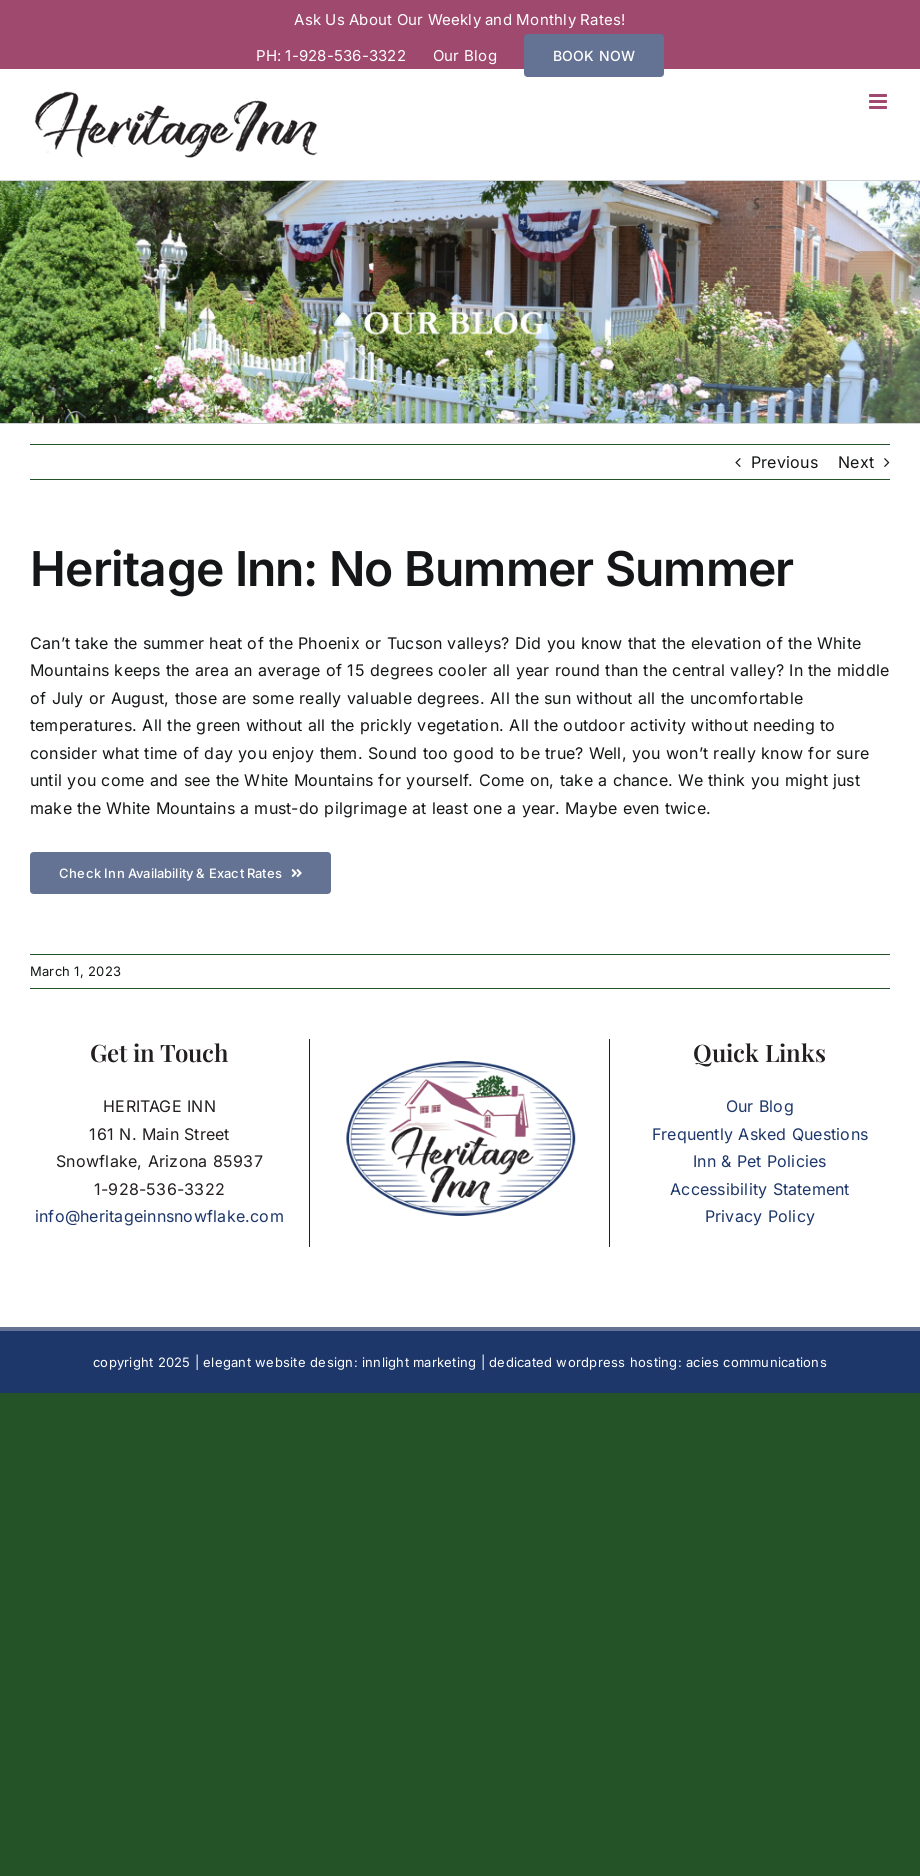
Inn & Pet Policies (759, 1161)
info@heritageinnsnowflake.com (159, 1216)
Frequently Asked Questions (760, 1134)
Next (856, 462)
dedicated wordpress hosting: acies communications (658, 1362)
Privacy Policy (760, 1216)
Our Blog (760, 1106)
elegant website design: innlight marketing (339, 1362)
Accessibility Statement (760, 1189)
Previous (784, 462)
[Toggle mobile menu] (879, 101)
